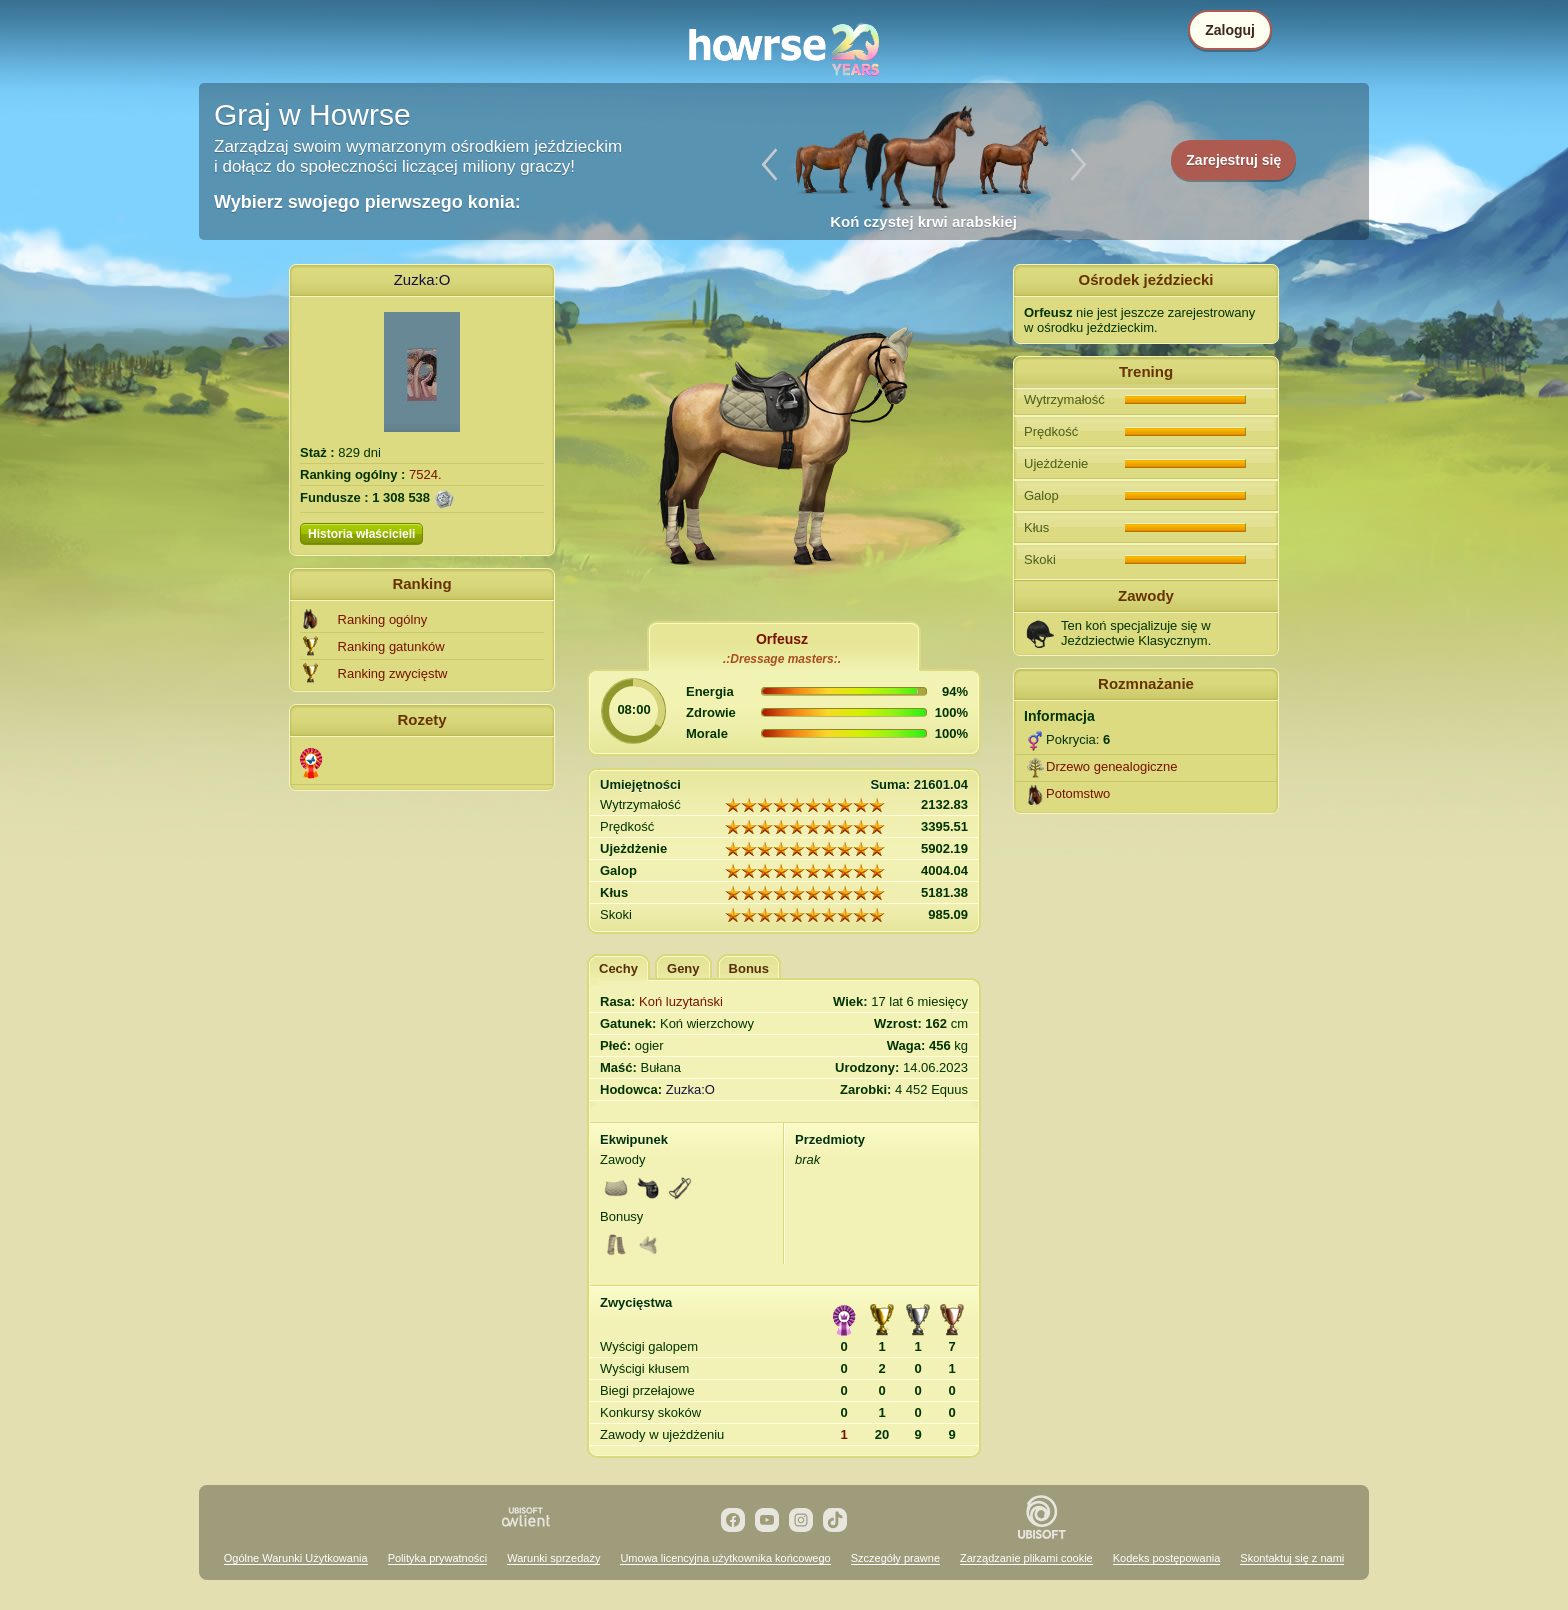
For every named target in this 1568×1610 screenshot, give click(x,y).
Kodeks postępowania (1167, 1558)
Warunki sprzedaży (553, 1558)
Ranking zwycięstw (393, 673)
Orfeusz (782, 639)
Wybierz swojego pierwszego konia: (367, 202)
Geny (683, 968)
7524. (425, 474)
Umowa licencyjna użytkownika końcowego (725, 1558)
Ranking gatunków (391, 646)
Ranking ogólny (383, 619)
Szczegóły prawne (895, 1558)
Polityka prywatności (438, 1558)
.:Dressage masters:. (782, 659)
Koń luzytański (681, 1001)
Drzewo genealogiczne (1112, 766)
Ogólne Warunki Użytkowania (296, 1558)
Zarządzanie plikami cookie (1026, 1558)
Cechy (618, 968)
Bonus (749, 968)
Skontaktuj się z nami (1292, 1558)
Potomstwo (1078, 793)
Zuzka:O (422, 279)
